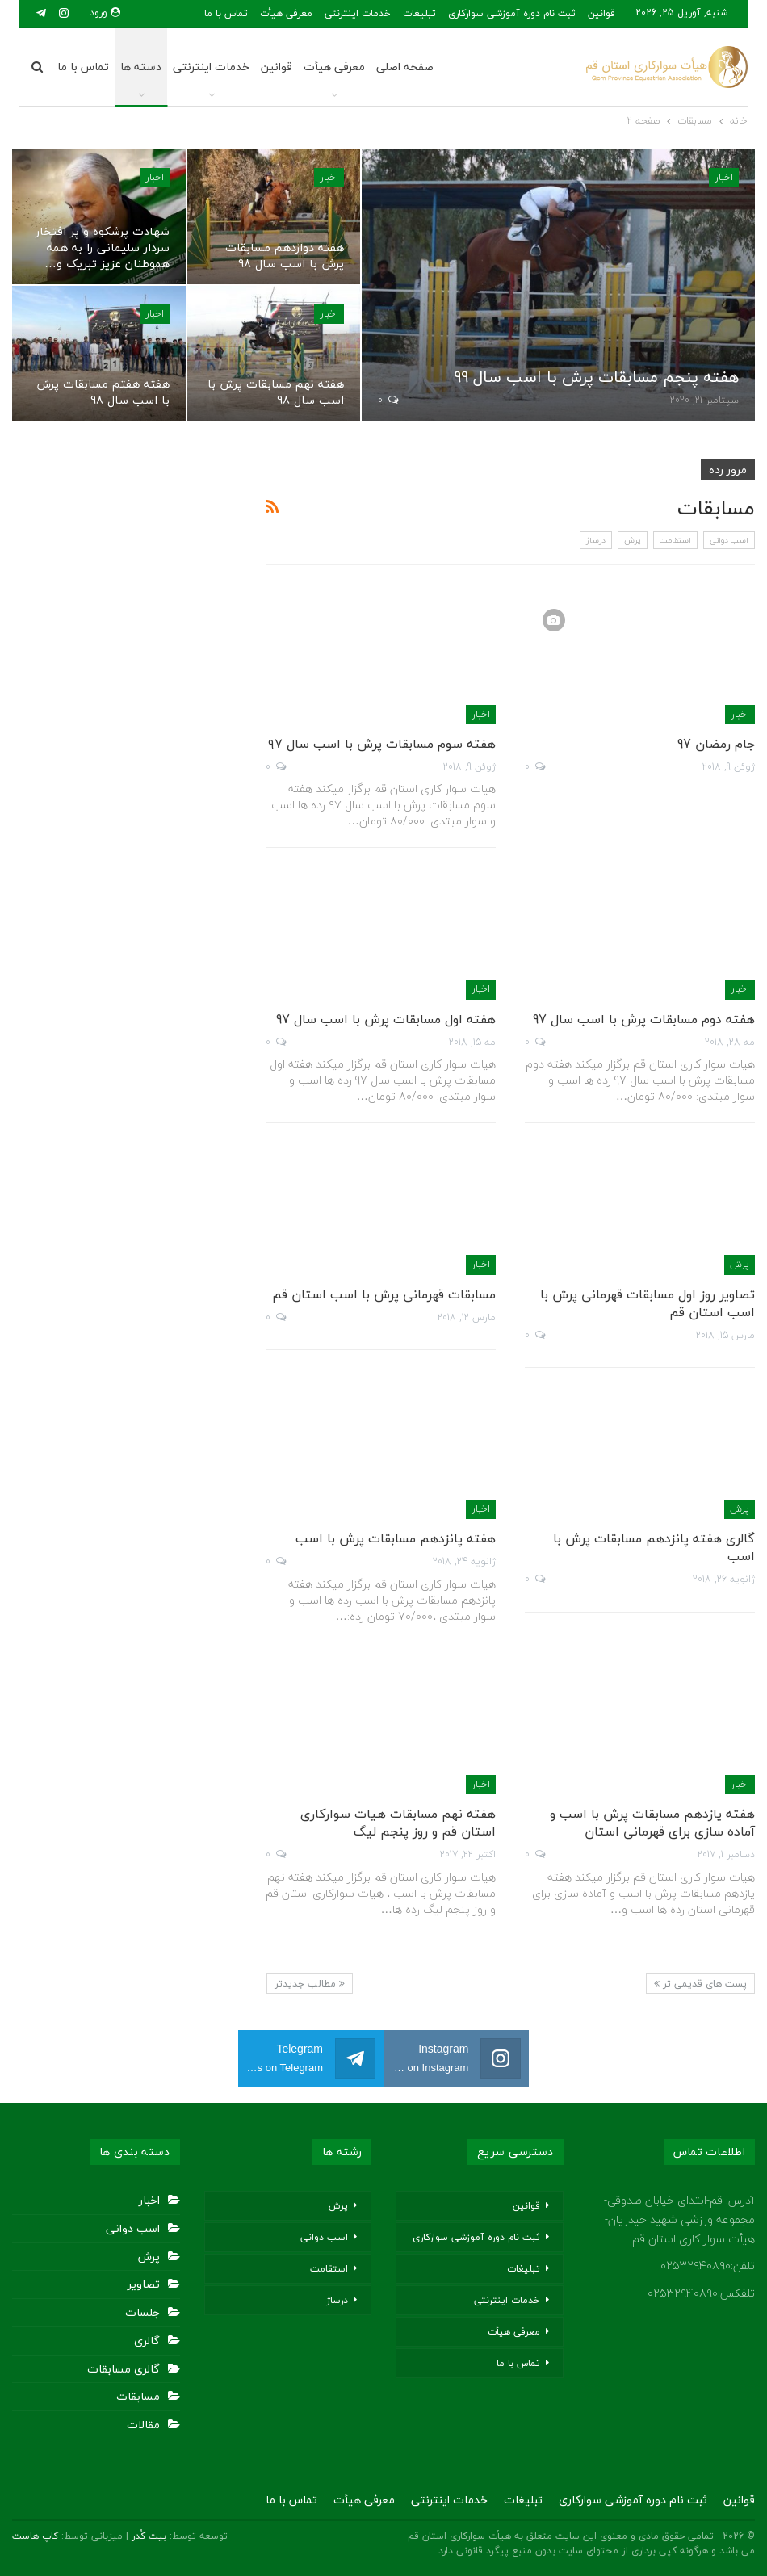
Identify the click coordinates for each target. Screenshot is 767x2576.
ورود (105, 12)
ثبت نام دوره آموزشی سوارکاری (512, 13)
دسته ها (140, 67)
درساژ (596, 540)
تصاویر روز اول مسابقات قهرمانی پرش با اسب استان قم (647, 1303)
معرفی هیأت (334, 67)
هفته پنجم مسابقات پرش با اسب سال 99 (596, 377)
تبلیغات (419, 13)
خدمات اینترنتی (358, 13)
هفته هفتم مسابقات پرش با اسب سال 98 (103, 392)
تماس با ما (83, 67)
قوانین (601, 13)
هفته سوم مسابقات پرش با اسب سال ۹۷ (382, 743)
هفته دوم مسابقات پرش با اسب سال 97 (644, 1019)
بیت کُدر (149, 2536)
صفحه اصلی (406, 67)
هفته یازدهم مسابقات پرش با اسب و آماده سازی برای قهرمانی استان (652, 1822)
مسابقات (138, 2396)
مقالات (143, 2424)
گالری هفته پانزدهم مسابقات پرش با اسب (654, 1547)
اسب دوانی (729, 540)
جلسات (142, 2312)
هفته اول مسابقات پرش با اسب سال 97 (386, 1019)
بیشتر (295, 13)
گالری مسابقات (123, 2369)
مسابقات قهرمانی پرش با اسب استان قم (384, 1294)
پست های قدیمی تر (700, 1983)
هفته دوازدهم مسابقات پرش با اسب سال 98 (284, 255)
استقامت (675, 540)
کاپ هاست (35, 2536)
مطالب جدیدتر (310, 1983)
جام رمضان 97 (716, 743)
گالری (147, 2341)
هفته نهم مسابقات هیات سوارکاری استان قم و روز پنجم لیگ (398, 1822)
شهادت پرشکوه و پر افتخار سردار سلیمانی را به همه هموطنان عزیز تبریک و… (103, 247)
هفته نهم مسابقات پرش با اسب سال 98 (275, 392)
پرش (632, 540)
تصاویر (144, 2284)
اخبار (724, 177)
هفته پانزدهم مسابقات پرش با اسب (395, 1538)
